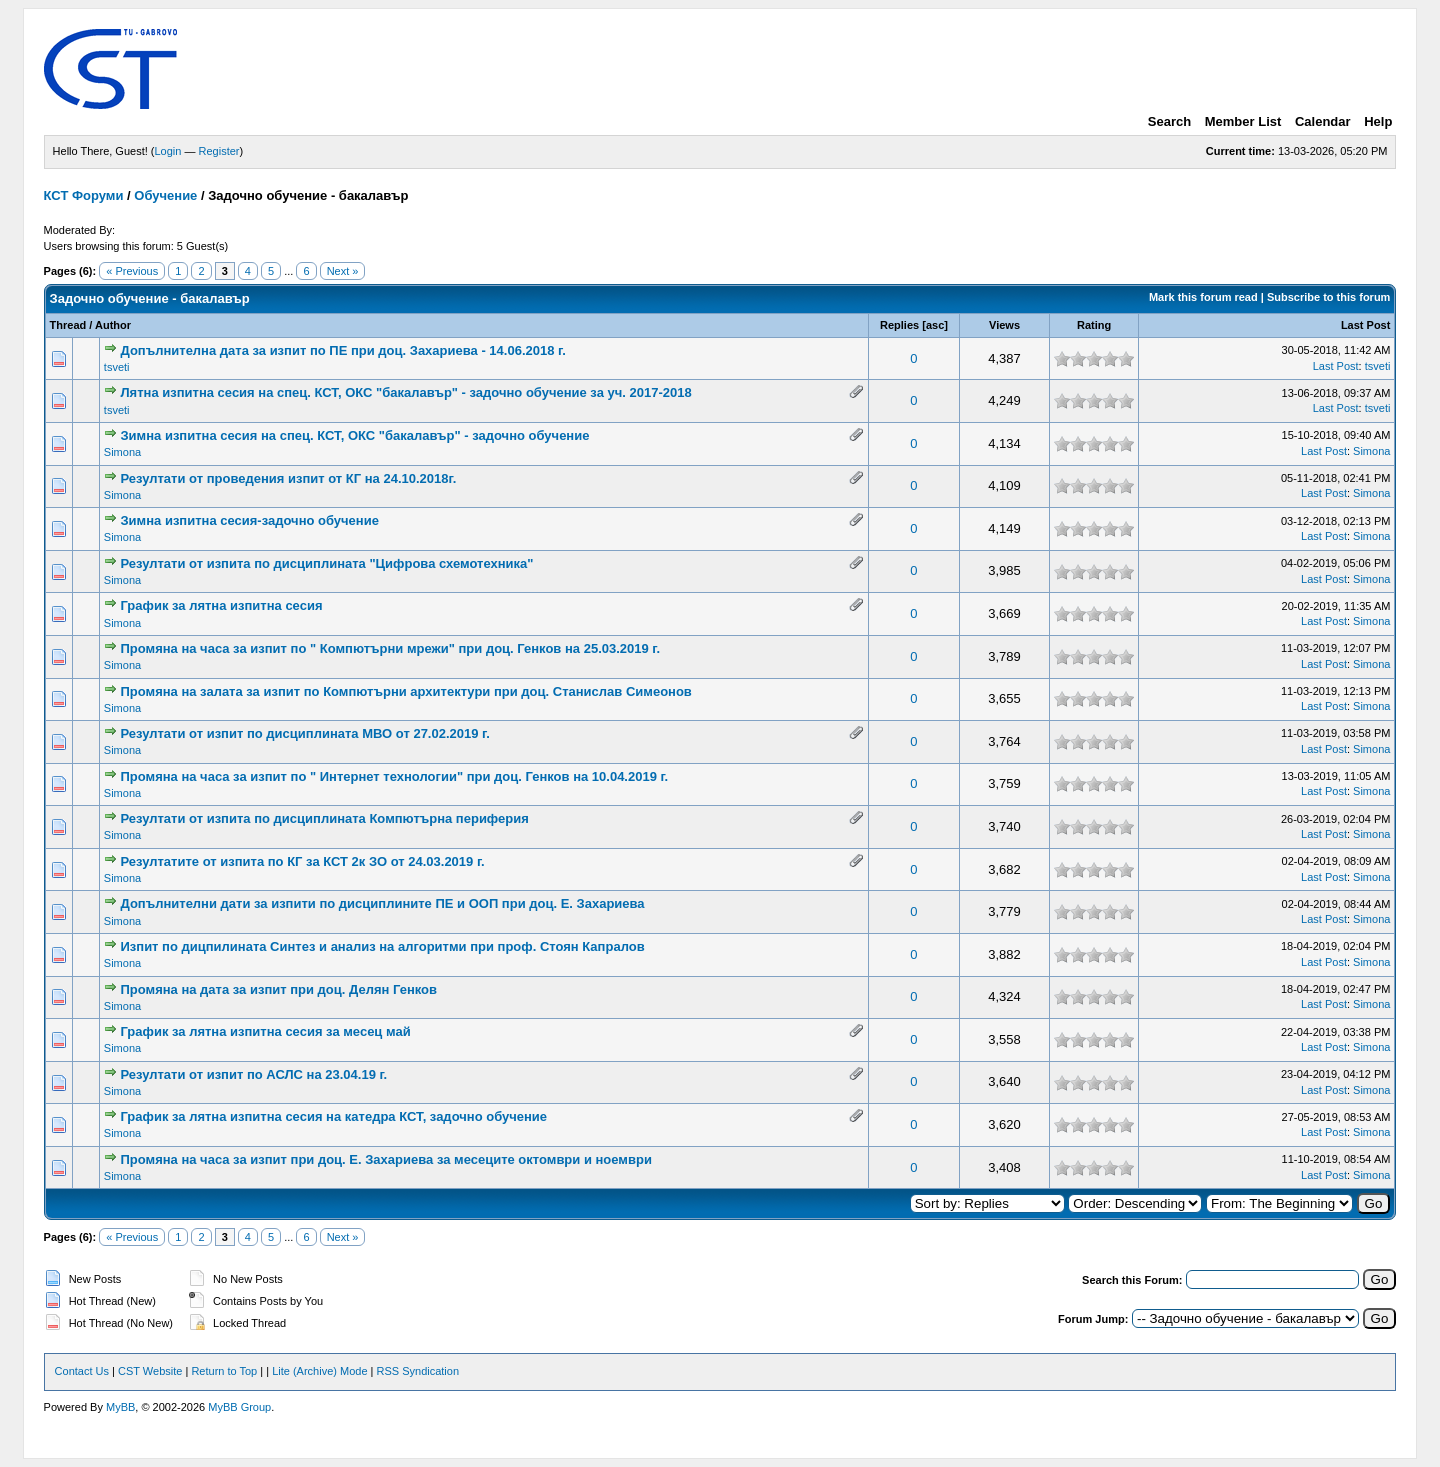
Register (219, 151)
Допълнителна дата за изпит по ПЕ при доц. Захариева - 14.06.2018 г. (342, 350)
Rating (1094, 325)
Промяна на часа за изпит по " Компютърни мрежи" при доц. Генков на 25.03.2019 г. (390, 648)
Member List (1243, 121)
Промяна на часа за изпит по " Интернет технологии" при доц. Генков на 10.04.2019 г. (394, 776)
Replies (899, 325)
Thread (68, 325)
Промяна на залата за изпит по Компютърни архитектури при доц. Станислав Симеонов (405, 691)
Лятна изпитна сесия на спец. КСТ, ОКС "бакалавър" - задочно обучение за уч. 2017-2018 (405, 392)
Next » (343, 271)
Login (168, 151)
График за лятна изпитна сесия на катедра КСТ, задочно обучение (333, 1116)
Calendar (1323, 121)
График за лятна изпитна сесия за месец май (265, 1031)
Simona (122, 452)
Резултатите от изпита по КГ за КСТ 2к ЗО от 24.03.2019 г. (302, 861)
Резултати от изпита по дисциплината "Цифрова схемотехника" (326, 563)
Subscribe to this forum (1328, 297)
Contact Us (82, 1371)
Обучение (165, 195)
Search (1169, 121)
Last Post (1366, 325)
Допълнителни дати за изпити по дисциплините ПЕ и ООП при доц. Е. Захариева (382, 903)
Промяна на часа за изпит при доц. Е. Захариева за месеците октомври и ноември (385, 1159)
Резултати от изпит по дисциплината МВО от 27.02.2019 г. (304, 733)
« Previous (132, 271)
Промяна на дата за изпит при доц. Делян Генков (278, 989)
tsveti (117, 367)
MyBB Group (239, 1407)
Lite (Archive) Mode (319, 1371)
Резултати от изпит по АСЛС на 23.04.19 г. (253, 1074)
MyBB (120, 1407)
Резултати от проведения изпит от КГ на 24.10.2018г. (288, 478)
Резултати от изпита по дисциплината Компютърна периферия (324, 818)
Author (113, 325)
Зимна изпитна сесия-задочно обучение (249, 520)
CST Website (150, 1371)
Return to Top (224, 1371)
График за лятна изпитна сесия (221, 605)
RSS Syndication (418, 1371)
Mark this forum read (1203, 297)
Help (1378, 121)
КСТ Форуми (84, 195)
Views (1004, 325)
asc (935, 325)
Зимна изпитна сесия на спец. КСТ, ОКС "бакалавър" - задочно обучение (354, 435)
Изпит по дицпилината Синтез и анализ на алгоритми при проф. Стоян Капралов (382, 946)
